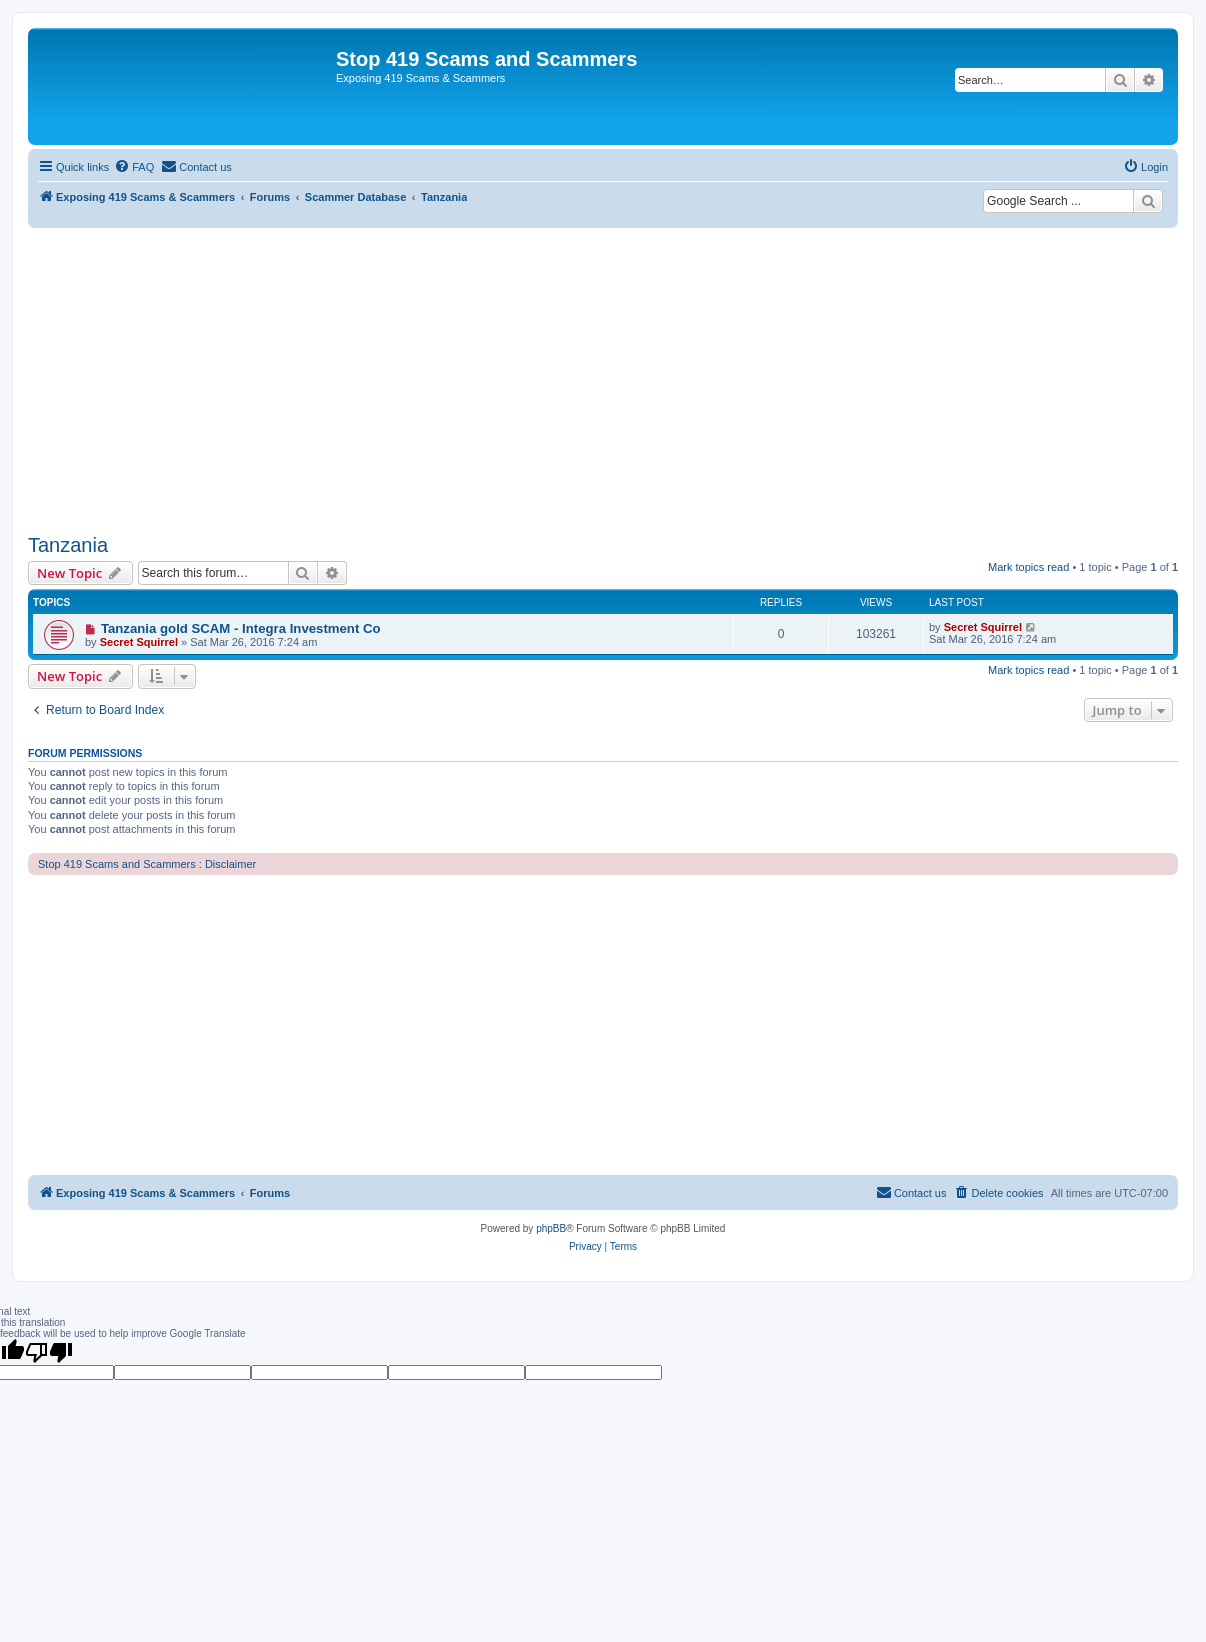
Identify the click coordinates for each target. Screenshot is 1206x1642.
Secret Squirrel (139, 642)
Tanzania (68, 545)
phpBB (551, 1228)
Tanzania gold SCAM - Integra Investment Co (241, 628)
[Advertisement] (603, 378)
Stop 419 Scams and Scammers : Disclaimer (147, 864)
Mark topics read (1028, 567)
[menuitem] (134, 167)
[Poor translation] (49, 1352)
